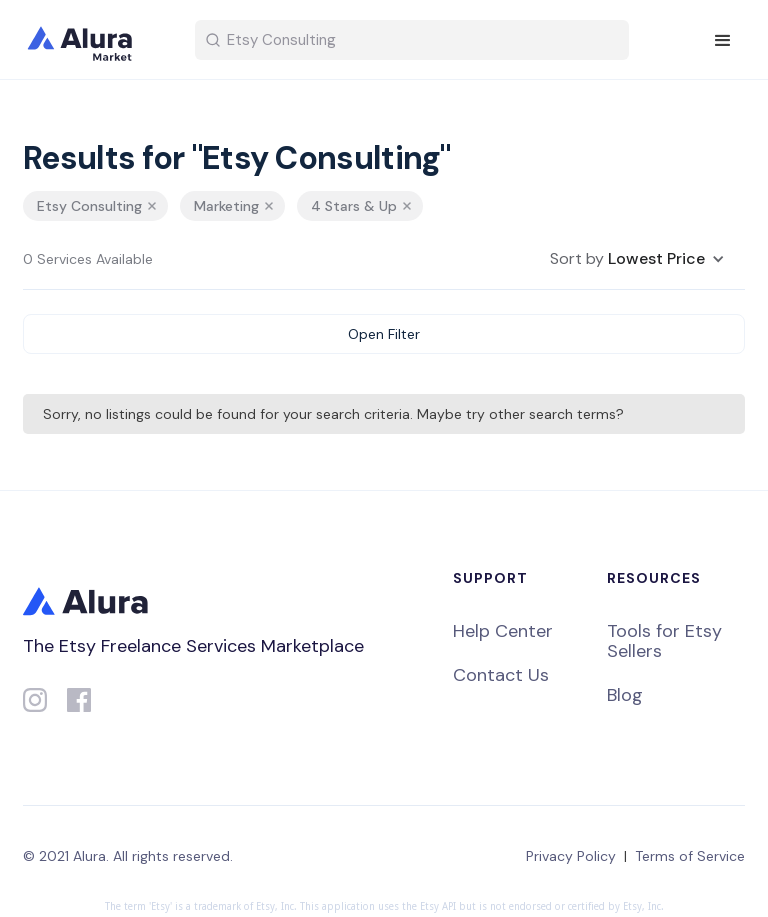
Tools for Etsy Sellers (664, 641)
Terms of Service (690, 856)
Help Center (503, 631)
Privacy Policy (571, 856)
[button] (723, 41)
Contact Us (501, 675)
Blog (625, 695)
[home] (93, 40)
